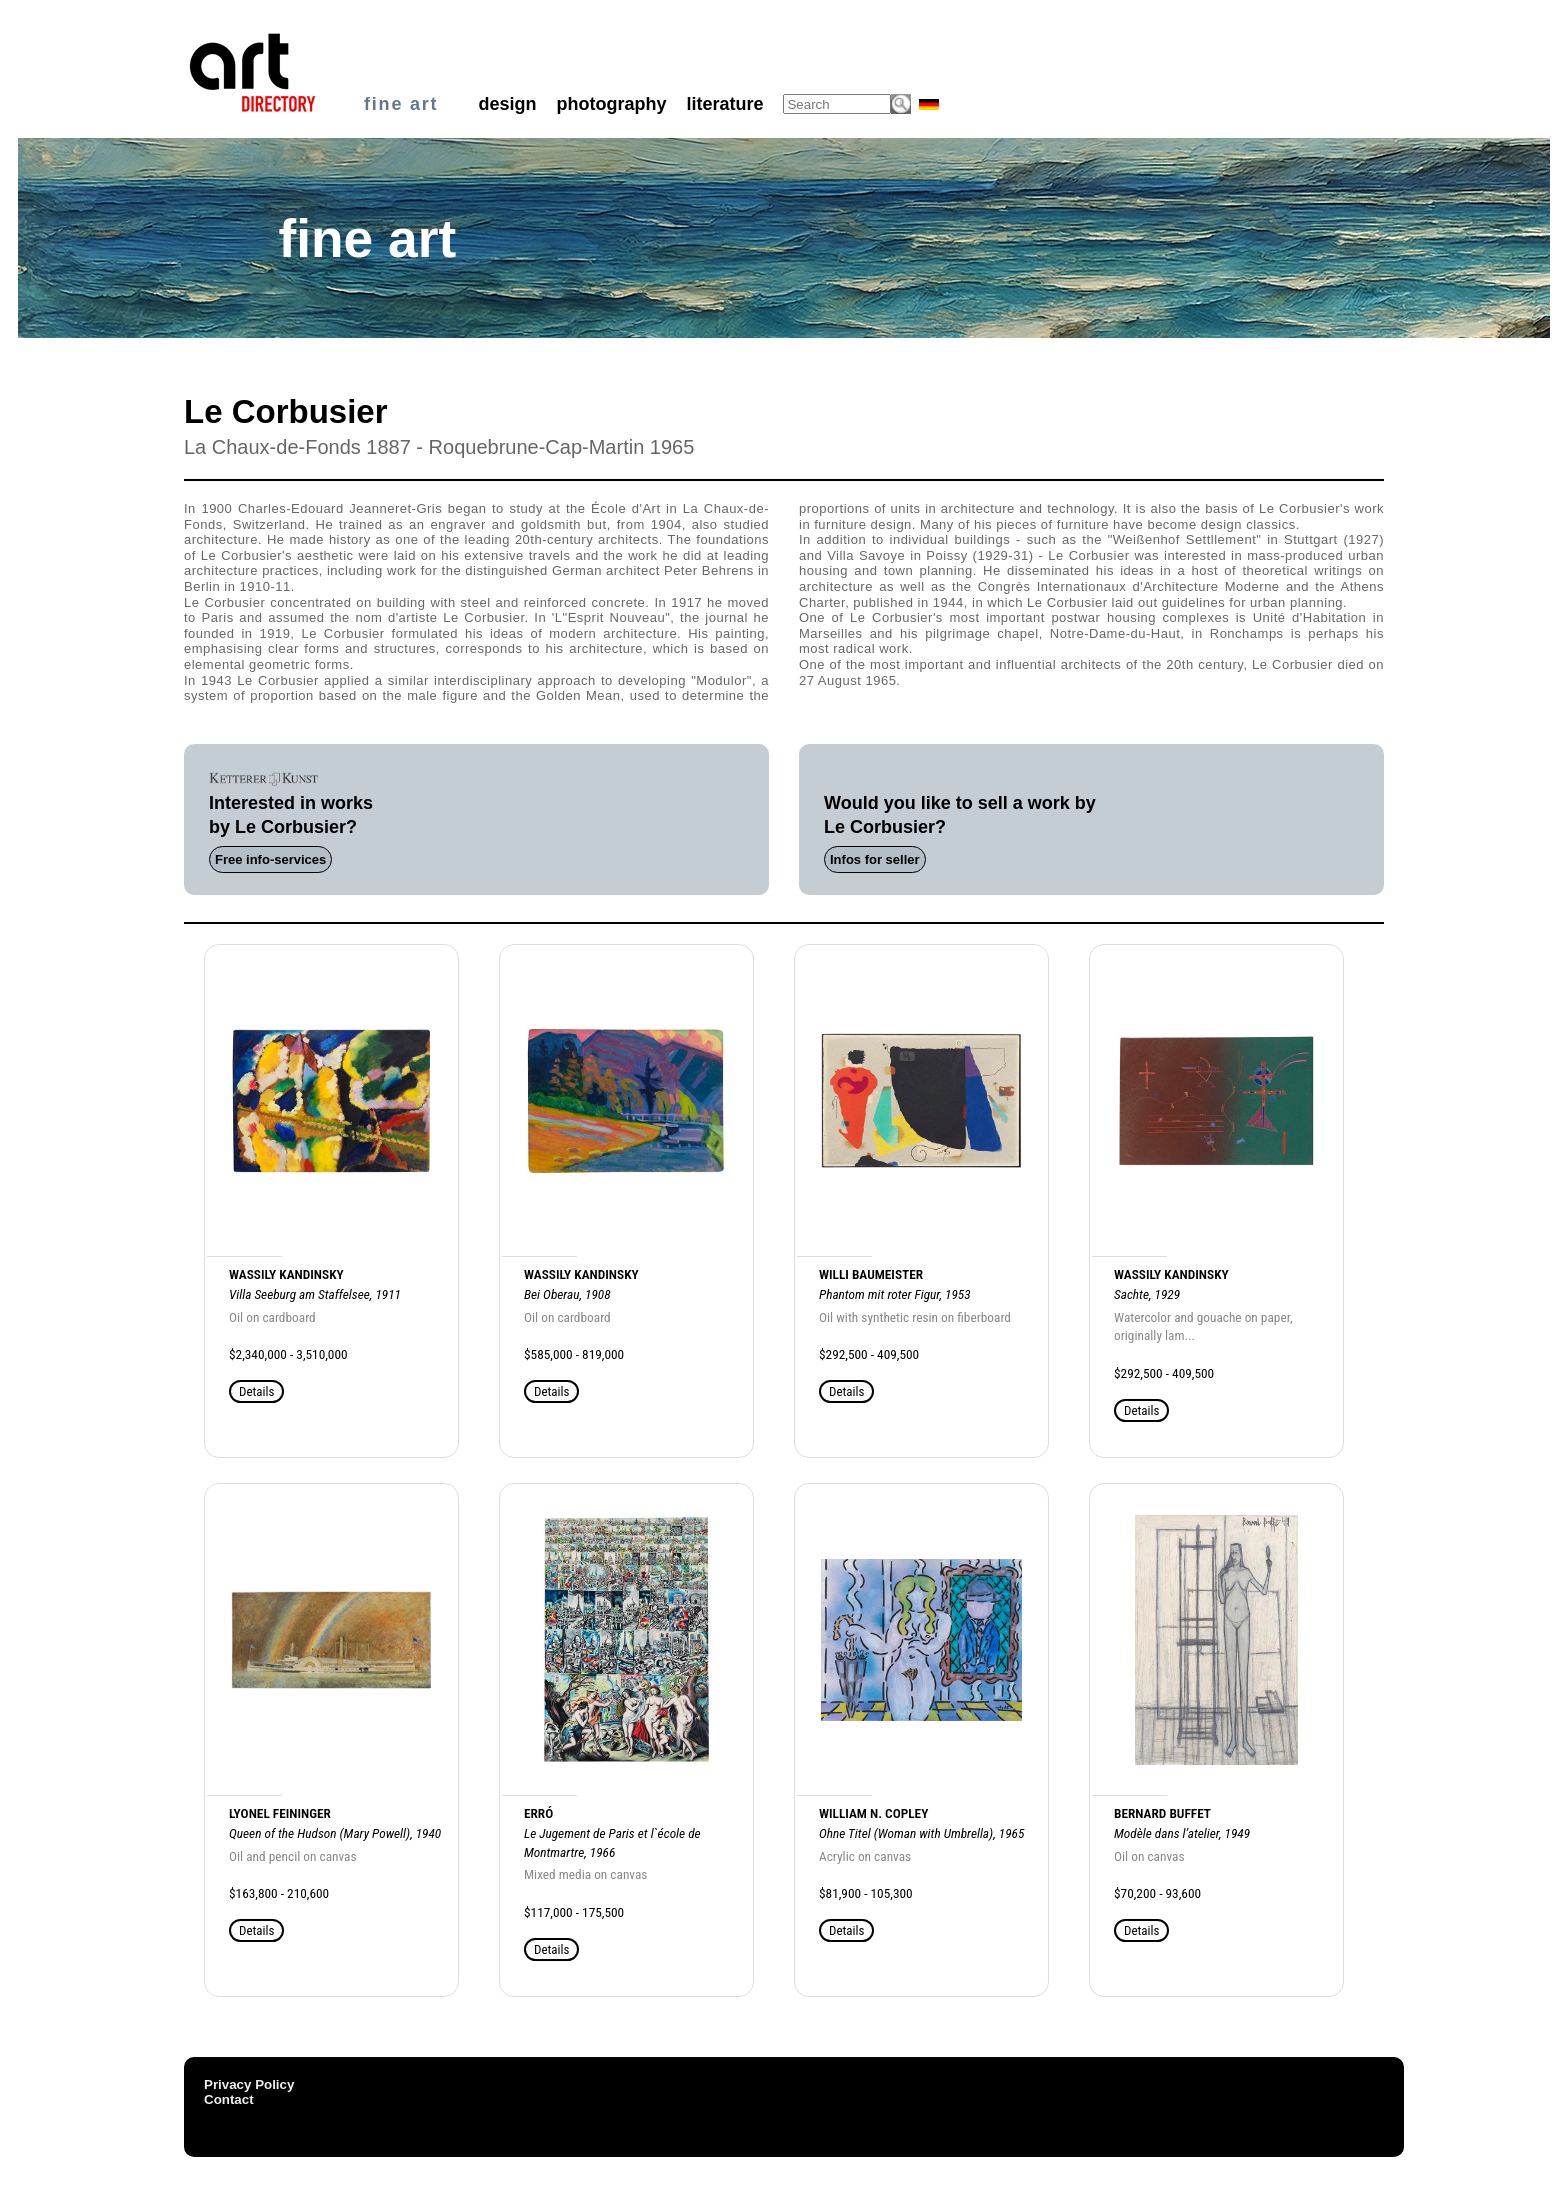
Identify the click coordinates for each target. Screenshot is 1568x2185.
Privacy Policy (249, 2084)
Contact (229, 2099)
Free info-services (270, 859)
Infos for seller (875, 859)
